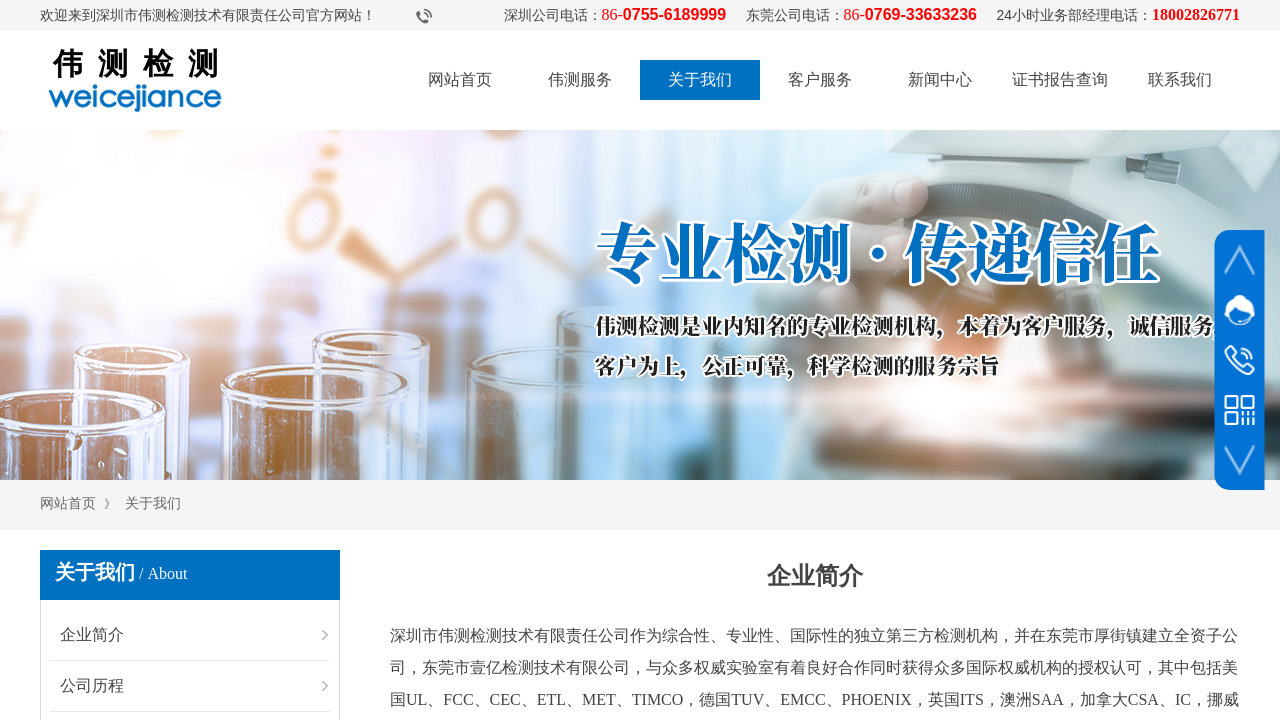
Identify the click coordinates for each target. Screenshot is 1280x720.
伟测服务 (580, 79)
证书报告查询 (1060, 79)
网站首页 (460, 79)
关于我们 (700, 79)
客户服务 (820, 79)
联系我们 (1180, 79)
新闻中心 (940, 79)
